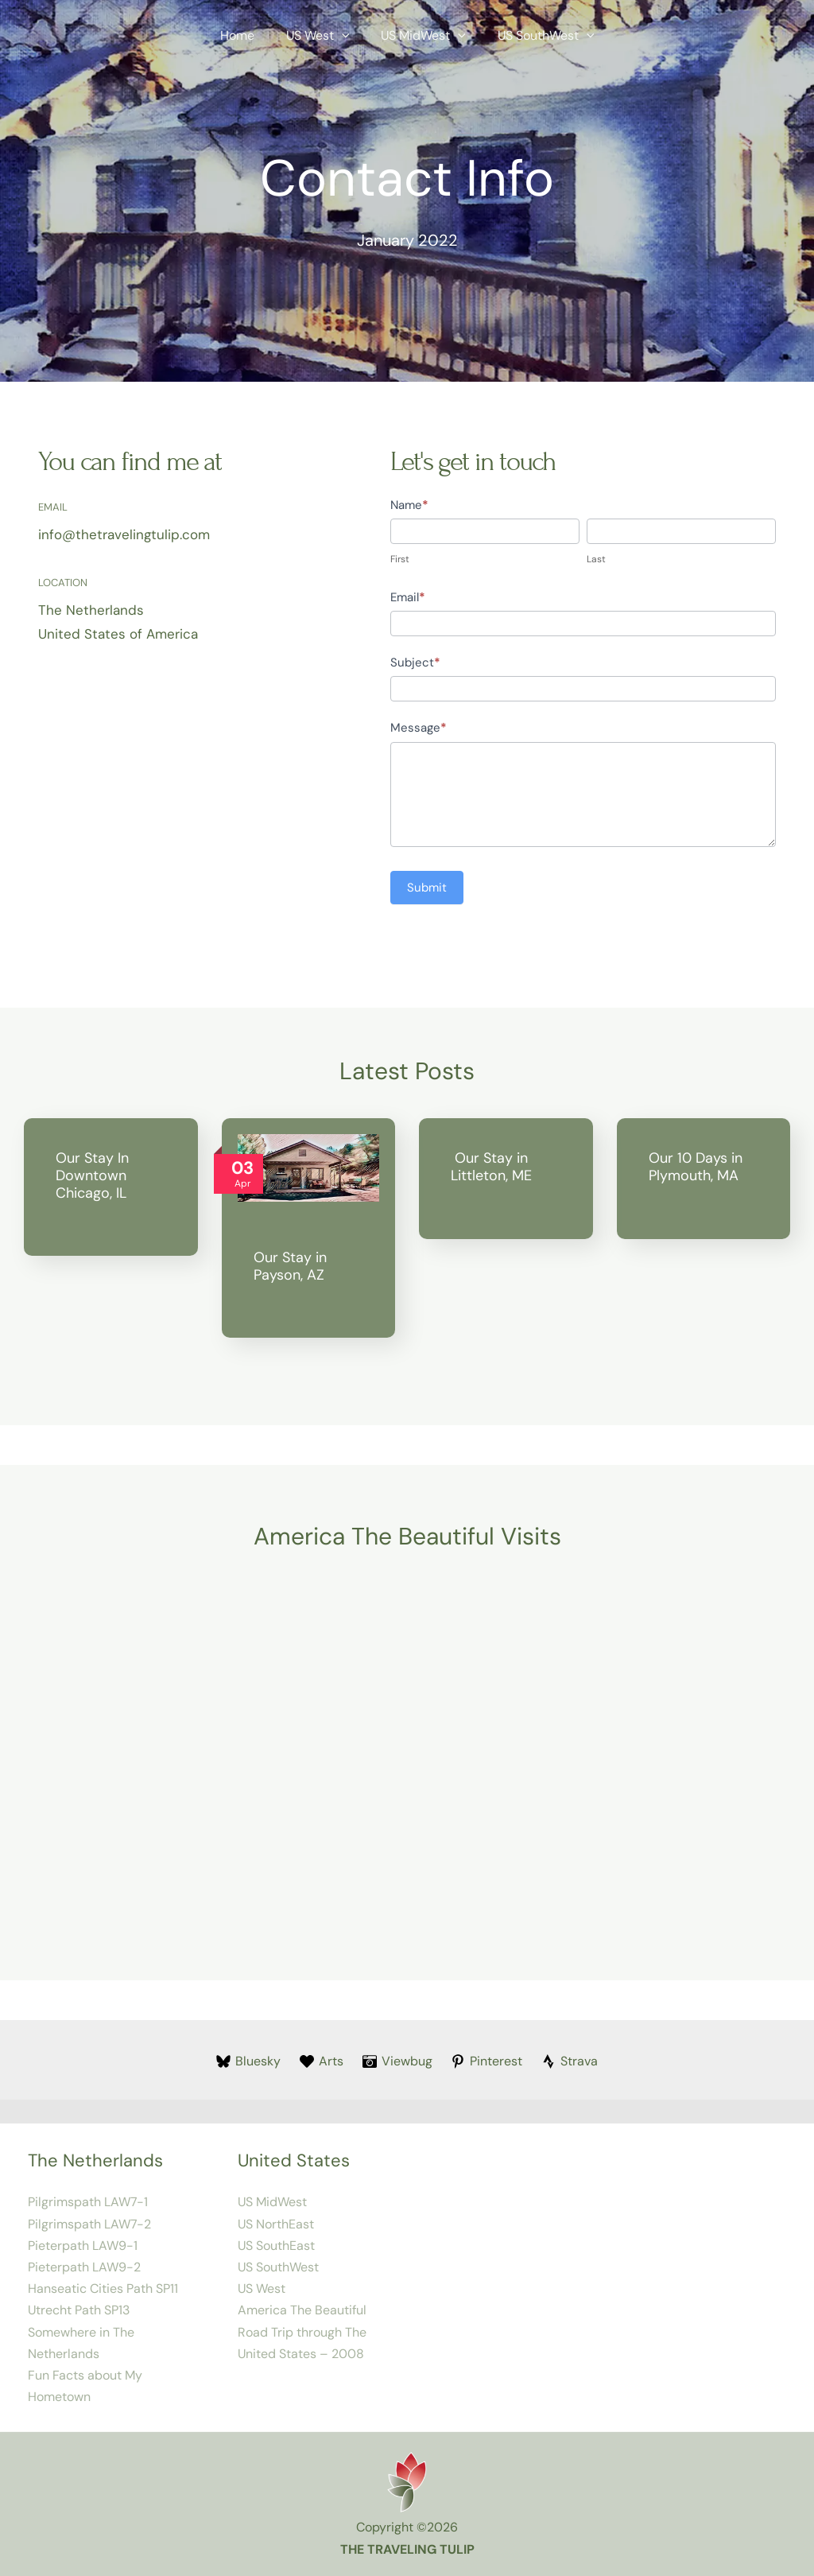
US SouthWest (536, 36)
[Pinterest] (488, 2061)
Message (418, 728)
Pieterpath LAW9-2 (84, 2267)
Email (407, 597)
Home (247, 35)
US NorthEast (276, 2224)
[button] (345, 36)
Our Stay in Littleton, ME (491, 1166)
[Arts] (320, 2061)
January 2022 (407, 240)
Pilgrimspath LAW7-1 (88, 2201)
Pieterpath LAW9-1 (83, 2245)
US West (321, 36)
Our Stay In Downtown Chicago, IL (92, 1175)
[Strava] (571, 2061)
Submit (427, 888)
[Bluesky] (247, 2061)
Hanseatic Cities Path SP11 (103, 2288)
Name (409, 505)
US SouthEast (276, 2245)
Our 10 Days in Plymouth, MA (695, 1166)
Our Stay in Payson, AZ (290, 1266)
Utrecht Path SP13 (79, 2310)
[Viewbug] (397, 2061)
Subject (415, 662)
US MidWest (420, 36)
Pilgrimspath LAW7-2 (89, 2224)
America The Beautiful (302, 2310)
